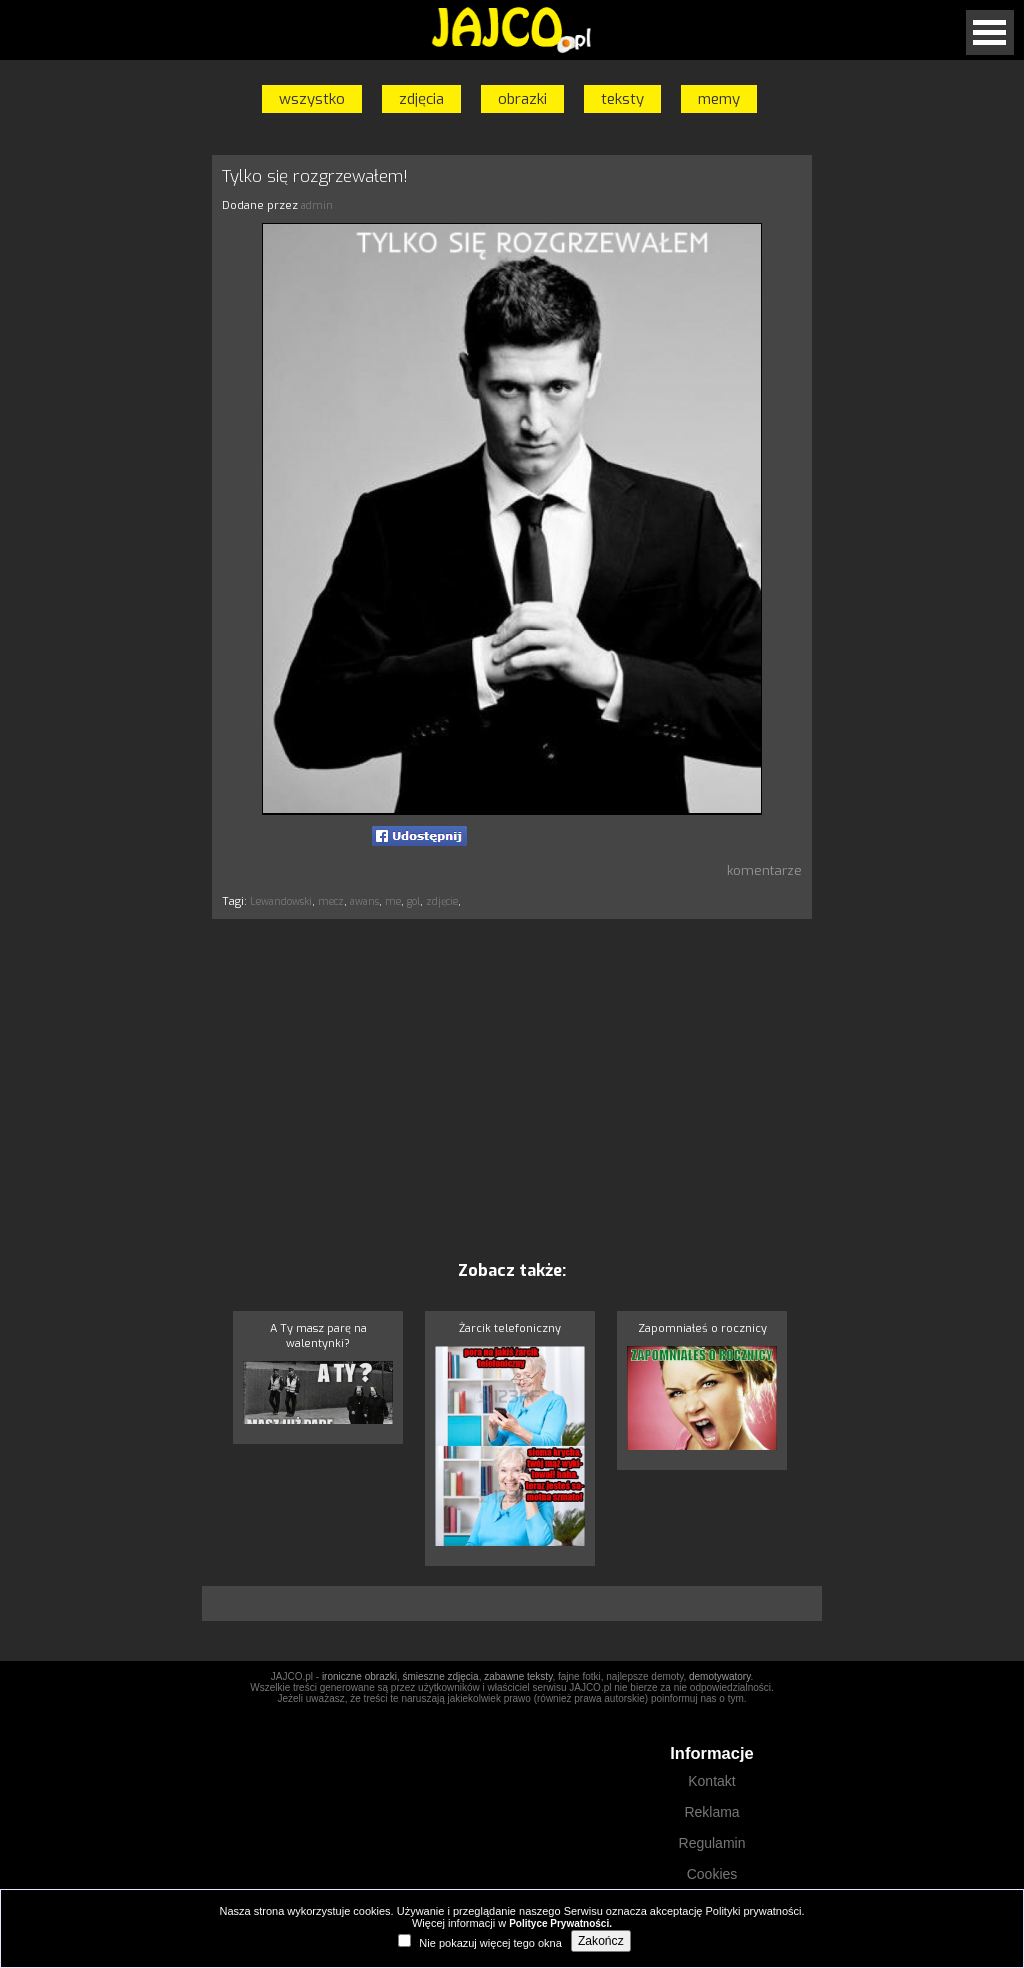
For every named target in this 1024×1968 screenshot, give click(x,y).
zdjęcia (421, 99)
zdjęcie (442, 901)
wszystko (312, 99)
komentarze (764, 870)
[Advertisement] (117, 453)
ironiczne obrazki (359, 1676)
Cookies (712, 1874)
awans (364, 901)
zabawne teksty (518, 1676)
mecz (331, 901)
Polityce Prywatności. (560, 1923)
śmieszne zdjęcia (440, 1676)
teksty (622, 99)
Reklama (711, 1812)
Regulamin (712, 1843)
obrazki (522, 99)
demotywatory (720, 1676)
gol (413, 901)
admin (317, 205)
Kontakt (711, 1781)
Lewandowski (281, 901)
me (393, 901)
